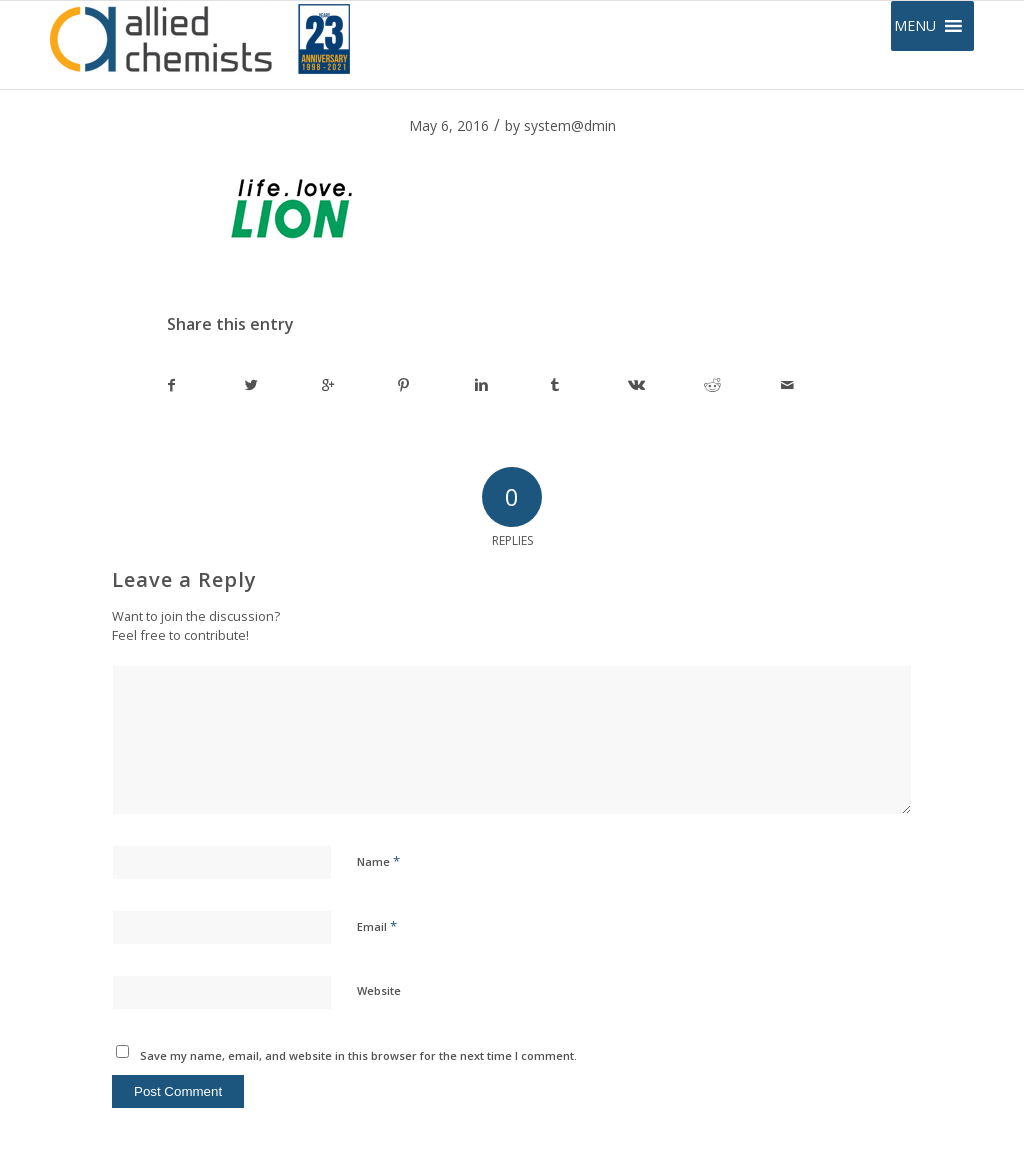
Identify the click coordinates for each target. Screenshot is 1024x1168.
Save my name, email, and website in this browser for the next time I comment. (358, 1055)
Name (378, 861)
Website (379, 990)
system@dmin (570, 125)
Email (377, 926)
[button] (915, 26)
